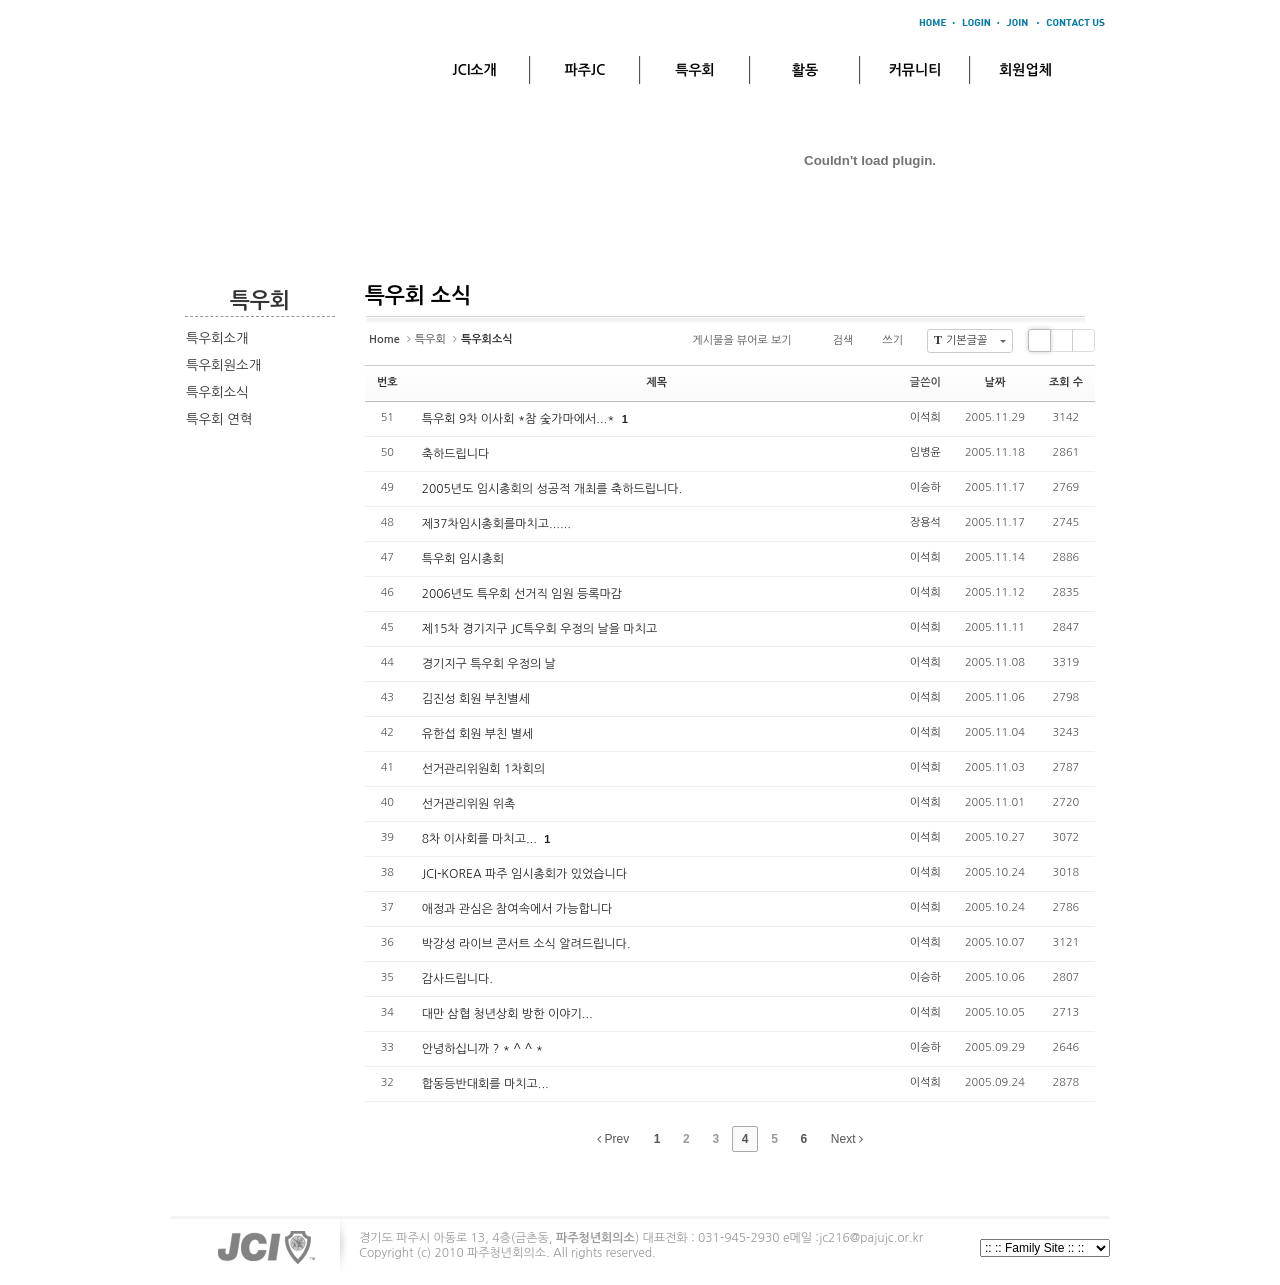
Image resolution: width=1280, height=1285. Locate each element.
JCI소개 (474, 70)
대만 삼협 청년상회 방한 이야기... (507, 1014)
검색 (835, 341)
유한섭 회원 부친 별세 (478, 734)
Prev (613, 1139)
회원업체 (1025, 70)
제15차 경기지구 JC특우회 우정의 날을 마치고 (540, 629)
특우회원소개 (223, 365)
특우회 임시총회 (463, 559)
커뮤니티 (915, 70)
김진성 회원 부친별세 (476, 699)
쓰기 (884, 341)
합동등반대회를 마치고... (485, 1084)
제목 (656, 382)
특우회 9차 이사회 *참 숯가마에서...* (520, 419)
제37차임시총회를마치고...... (496, 524)
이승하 (925, 487)
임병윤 (925, 452)
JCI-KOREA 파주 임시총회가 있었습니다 (524, 874)
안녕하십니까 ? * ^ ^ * (482, 1049)
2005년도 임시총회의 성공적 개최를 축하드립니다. (552, 489)
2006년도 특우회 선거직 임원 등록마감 (522, 594)
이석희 (925, 417)
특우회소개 (217, 338)
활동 (805, 70)
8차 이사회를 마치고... (481, 839)
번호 (387, 382)
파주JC (585, 70)
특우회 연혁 (219, 419)
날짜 (995, 382)
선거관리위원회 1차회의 (483, 769)
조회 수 (1066, 382)
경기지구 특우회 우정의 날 (489, 664)
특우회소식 (217, 392)
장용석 (925, 522)
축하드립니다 (456, 454)
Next (847, 1139)
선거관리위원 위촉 (469, 804)
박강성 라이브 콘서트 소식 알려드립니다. (526, 944)
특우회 (694, 70)
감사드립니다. (457, 979)
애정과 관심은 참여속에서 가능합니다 (517, 909)
